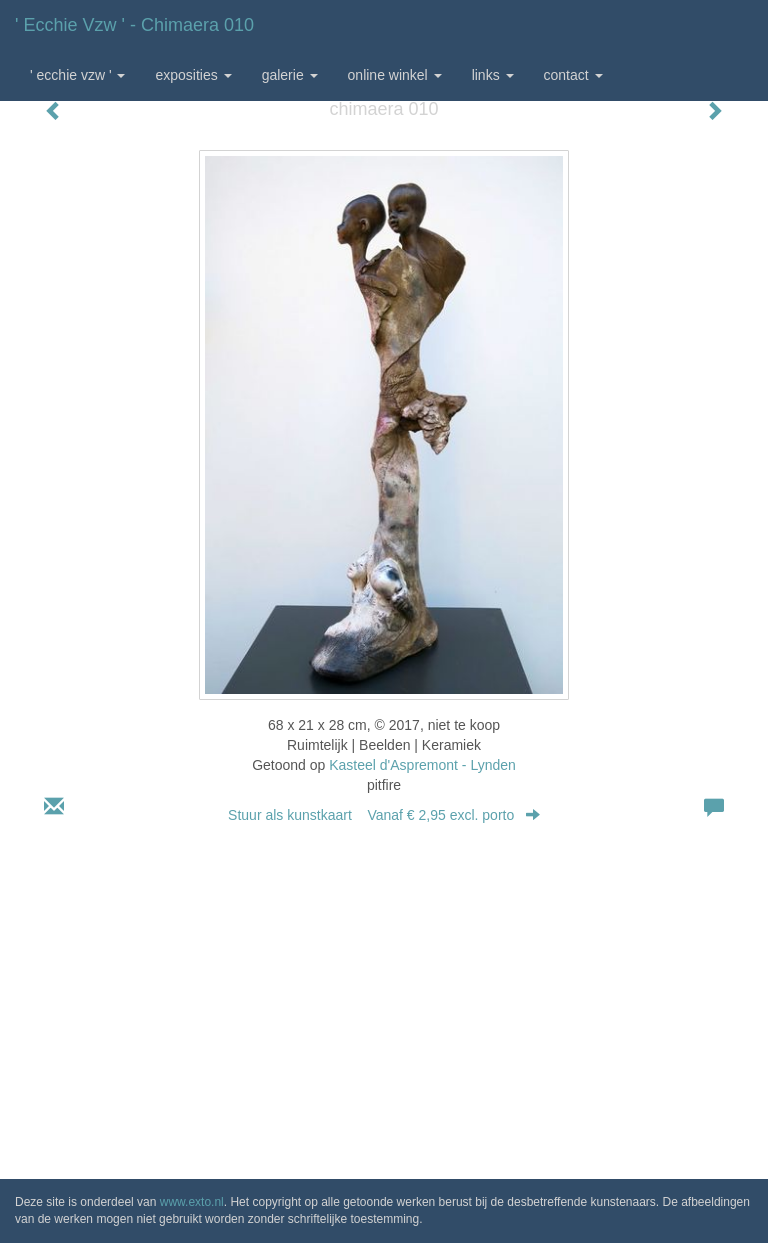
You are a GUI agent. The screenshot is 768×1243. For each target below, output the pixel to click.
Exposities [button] (193, 75)
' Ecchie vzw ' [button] (77, 75)
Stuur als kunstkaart (384, 815)
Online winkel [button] (395, 75)
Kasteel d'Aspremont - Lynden (422, 765)
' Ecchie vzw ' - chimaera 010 (134, 25)
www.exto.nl (192, 1202)
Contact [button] (573, 75)
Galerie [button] (290, 75)
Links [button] (493, 75)
